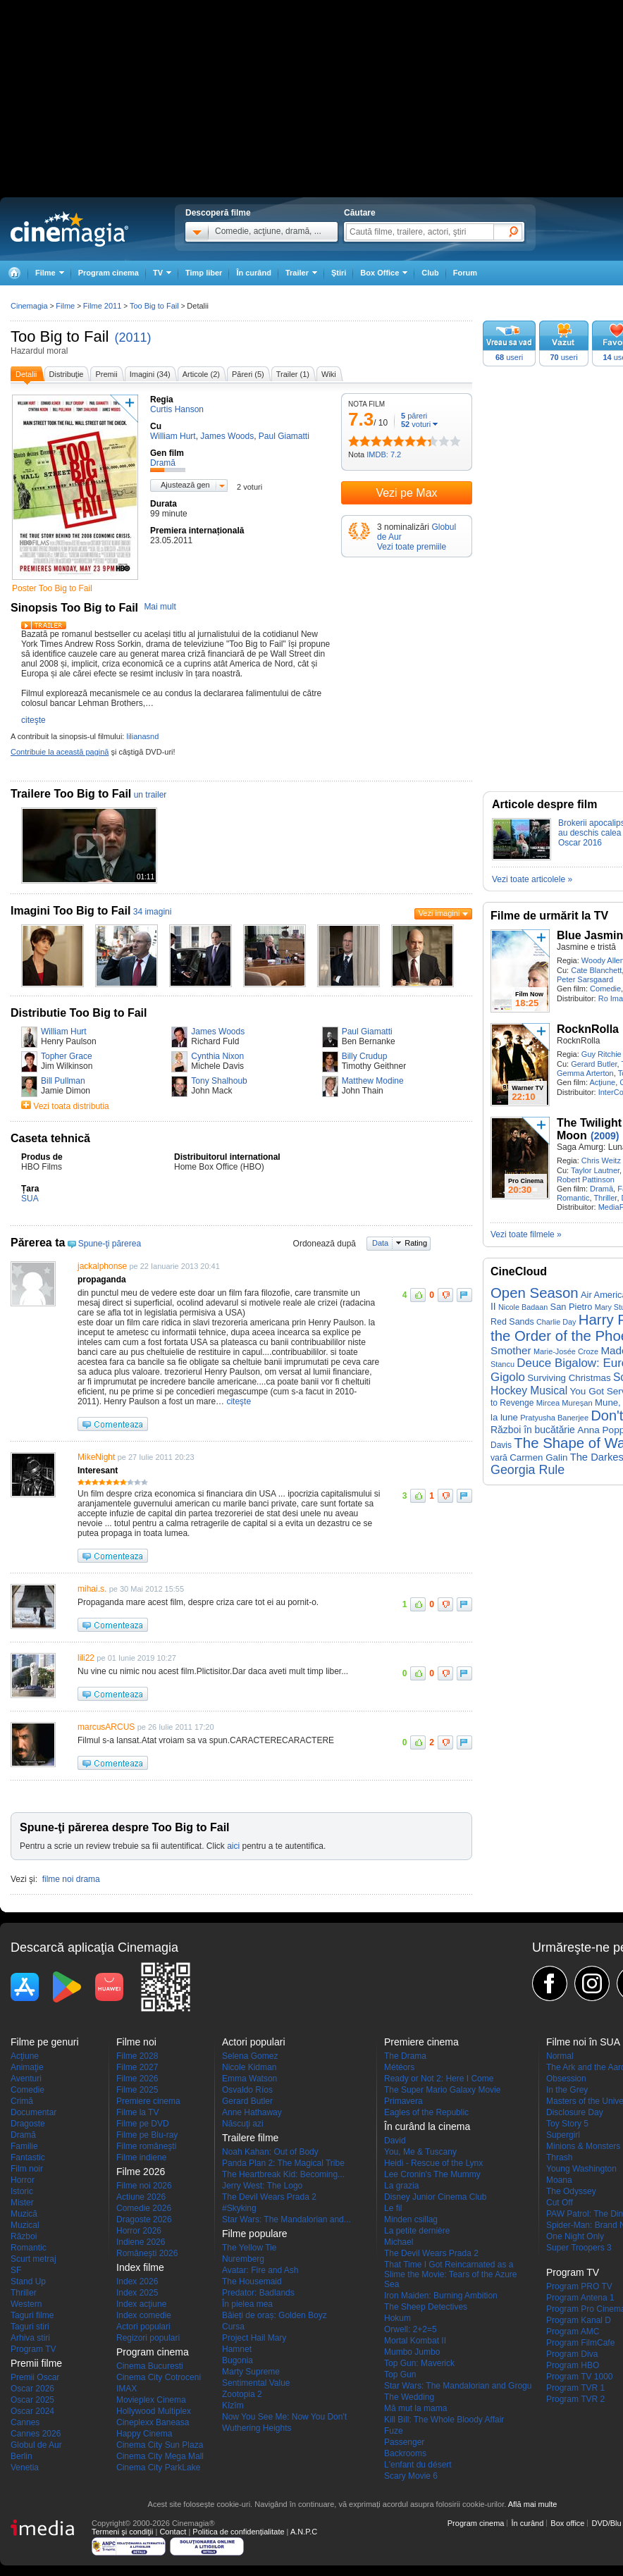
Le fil (393, 2208)
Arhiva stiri (30, 2338)
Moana (559, 2180)
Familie (24, 2146)
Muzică (24, 2214)
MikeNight (96, 1457)
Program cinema (108, 272)
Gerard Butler (594, 1064)
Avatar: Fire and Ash (260, 2270)
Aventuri (26, 2078)
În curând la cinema (427, 2126)
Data (380, 1243)
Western (26, 2304)
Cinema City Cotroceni (158, 2377)
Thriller (605, 1198)
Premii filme (36, 2363)
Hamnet (237, 2349)
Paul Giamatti (367, 1031)
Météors (399, 2067)
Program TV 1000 (579, 2377)
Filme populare (255, 2233)
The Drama (405, 2056)
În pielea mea (247, 2304)
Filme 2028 (137, 2056)
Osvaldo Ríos (247, 2090)
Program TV (33, 2349)
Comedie (605, 988)
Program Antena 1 (580, 2298)
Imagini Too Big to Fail (70, 911)
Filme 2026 (137, 2078)
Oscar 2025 (32, 2400)
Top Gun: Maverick (419, 2363)
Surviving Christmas (568, 1378)
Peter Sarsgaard (585, 979)
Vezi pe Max (406, 493)
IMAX (126, 2389)
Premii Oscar (35, 2377)
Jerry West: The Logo (262, 2186)
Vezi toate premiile (411, 547)
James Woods (218, 1031)
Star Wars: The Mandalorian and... (286, 2219)
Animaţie (27, 2067)
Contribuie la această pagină (60, 752)
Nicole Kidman (249, 2067)
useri (509, 357)
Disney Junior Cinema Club (435, 2197)
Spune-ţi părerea (109, 1244)
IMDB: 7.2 (383, 454)
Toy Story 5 (567, 2124)
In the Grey (567, 2090)
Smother (511, 1350)
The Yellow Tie (249, 2248)
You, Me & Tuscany (420, 2152)
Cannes (25, 2422)
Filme (65, 306)
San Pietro (571, 1306)
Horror (23, 2180)
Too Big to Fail (60, 336)
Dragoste (28, 2124)
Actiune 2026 (141, 2197)
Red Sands (512, 1322)
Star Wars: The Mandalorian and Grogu (457, 2386)
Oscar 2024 (32, 2411)
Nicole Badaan (523, 1307)
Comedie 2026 (143, 2208)
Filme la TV (137, 2112)
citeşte (33, 720)
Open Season (535, 1293)
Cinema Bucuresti (149, 2366)
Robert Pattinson (586, 1179)
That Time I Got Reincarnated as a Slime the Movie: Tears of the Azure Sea (450, 2274)
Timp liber (203, 272)
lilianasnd (142, 736)
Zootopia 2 (242, 2394)
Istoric (22, 2191)
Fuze (393, 2431)
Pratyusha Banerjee (554, 1417)
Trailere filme (250, 2137)
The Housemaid (252, 2281)
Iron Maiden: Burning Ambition (441, 2296)
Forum (465, 272)
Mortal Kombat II (415, 2341)
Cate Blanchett (596, 970)
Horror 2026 (138, 2231)
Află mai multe (532, 2504)
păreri (414, 415)
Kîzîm (233, 2405)
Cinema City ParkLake (158, 2467)
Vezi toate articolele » (532, 879)
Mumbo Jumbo (412, 2352)
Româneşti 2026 (147, 2253)
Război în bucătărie (533, 1429)
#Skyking (239, 2208)
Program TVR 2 (575, 2399)
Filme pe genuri (45, 2042)
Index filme (140, 2267)
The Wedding (409, 2397)
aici (233, 1846)
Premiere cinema (148, 2101)
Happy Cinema (144, 2434)
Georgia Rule (528, 1470)
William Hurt (64, 1031)
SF (16, 2270)
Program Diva (572, 2354)
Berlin (21, 2456)
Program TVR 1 (575, 2388)
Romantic (573, 1198)
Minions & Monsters (583, 2146)
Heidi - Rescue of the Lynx (433, 2163)
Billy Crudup (365, 1056)
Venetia (25, 2467)
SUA (30, 1198)
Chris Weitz (601, 1160)
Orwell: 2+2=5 (410, 2329)
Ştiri (338, 272)
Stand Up (28, 2281)
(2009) (605, 1135)
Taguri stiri (30, 2327)
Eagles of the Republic (426, 2112)
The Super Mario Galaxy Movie (442, 2090)
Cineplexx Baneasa (152, 2422)
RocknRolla (588, 1029)
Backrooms (405, 2453)
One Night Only (575, 2236)
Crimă (22, 2101)
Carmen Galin (538, 1457)
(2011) (133, 337)
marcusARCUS (106, 1727)
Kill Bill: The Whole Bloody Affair (444, 2420)
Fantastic (28, 2157)
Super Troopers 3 (579, 2248)
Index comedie (143, 2315)
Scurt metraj (33, 2259)
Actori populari (143, 2327)
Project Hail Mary (254, 2338)
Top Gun (400, 2374)
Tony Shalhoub (219, 1081)
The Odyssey (571, 2191)
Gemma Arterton (585, 1073)
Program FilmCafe (580, 2343)
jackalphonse (102, 1266)
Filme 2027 (137, 2067)
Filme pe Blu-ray (147, 2135)
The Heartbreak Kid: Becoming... (283, 2174)
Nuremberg (243, 2259)
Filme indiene (141, 2157)
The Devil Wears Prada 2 (269, 2197)
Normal (560, 2056)
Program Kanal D (578, 2320)
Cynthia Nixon (217, 1056)
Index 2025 (137, 2293)
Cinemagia (29, 306)
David (395, 2140)
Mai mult (159, 607)
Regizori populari (148, 2338)
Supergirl (563, 2135)
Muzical (25, 2225)
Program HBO (572, 2365)
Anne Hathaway (252, 2112)
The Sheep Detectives (425, 2307)
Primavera (403, 2101)
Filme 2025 (137, 2090)
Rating (416, 1243)
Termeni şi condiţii (122, 2531)
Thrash (559, 2157)
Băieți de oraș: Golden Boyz (274, 2315)
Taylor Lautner (595, 1170)
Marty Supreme (251, 2372)
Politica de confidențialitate (238, 2531)
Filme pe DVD (142, 2124)
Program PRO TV (579, 2286)
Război (24, 2236)
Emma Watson (249, 2078)
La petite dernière (417, 2231)
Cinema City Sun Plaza (159, 2445)
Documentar (33, 2112)
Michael (398, 2242)
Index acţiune (141, 2304)
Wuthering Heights (257, 2428)
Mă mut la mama (415, 2408)
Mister (22, 2202)
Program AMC (572, 2331)
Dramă (601, 1188)
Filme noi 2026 (144, 2186)
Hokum (397, 2318)
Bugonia (237, 2360)
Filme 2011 (102, 306)
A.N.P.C (303, 2531)
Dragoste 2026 (144, 2219)
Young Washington (581, 2169)
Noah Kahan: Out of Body (270, 2152)
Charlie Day (556, 1322)
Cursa (233, 2327)
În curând (253, 272)
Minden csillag (411, 2219)
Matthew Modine (373, 1081)
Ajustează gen (185, 485)
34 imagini (152, 912)
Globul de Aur (36, 2445)
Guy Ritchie (601, 1054)
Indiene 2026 (140, 2242)
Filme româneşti (146, 2146)
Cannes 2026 (36, 2434)
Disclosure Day (574, 2112)
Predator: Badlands (258, 2293)
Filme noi (136, 2042)
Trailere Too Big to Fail (71, 794)
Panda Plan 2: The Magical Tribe (283, 2163)
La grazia (401, 2186)
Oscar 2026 (32, 2389)
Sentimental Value (256, 2383)
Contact (172, 2531)
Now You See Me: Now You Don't (284, 2417)
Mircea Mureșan (564, 1403)
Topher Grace (66, 1056)
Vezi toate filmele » (526, 1234)
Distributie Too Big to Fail (79, 1013)
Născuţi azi (243, 2124)
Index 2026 (137, 2281)
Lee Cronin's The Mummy (432, 2174)
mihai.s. (92, 1589)
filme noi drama (71, 1879)
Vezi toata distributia (71, 1106)
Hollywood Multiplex (153, 2411)
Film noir (27, 2169)
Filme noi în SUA (583, 2042)
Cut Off (559, 2202)
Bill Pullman (63, 1081)
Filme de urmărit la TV (549, 916)
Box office (567, 2523)
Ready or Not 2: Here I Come (438, 2078)
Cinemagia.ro (69, 229)
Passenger (404, 2442)
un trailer (150, 795)
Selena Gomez (250, 2056)
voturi (416, 424)
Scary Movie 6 (411, 2476)
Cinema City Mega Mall (160, 2456)
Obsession (566, 2078)
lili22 (86, 1658)
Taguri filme (32, 2315)
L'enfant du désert (418, 2465)
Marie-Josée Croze (565, 1351)
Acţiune (602, 1082)
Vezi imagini (439, 913)
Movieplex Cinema (151, 2400)
